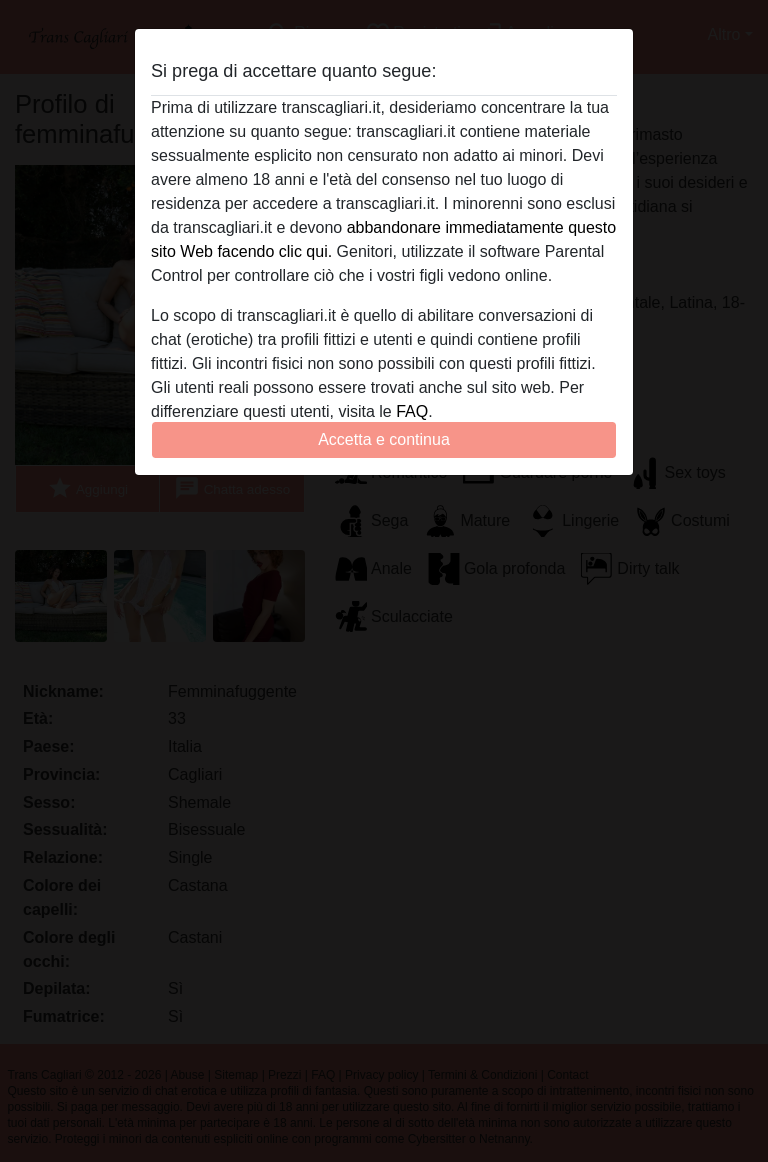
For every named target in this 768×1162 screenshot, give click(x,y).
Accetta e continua (384, 439)
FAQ (412, 411)
